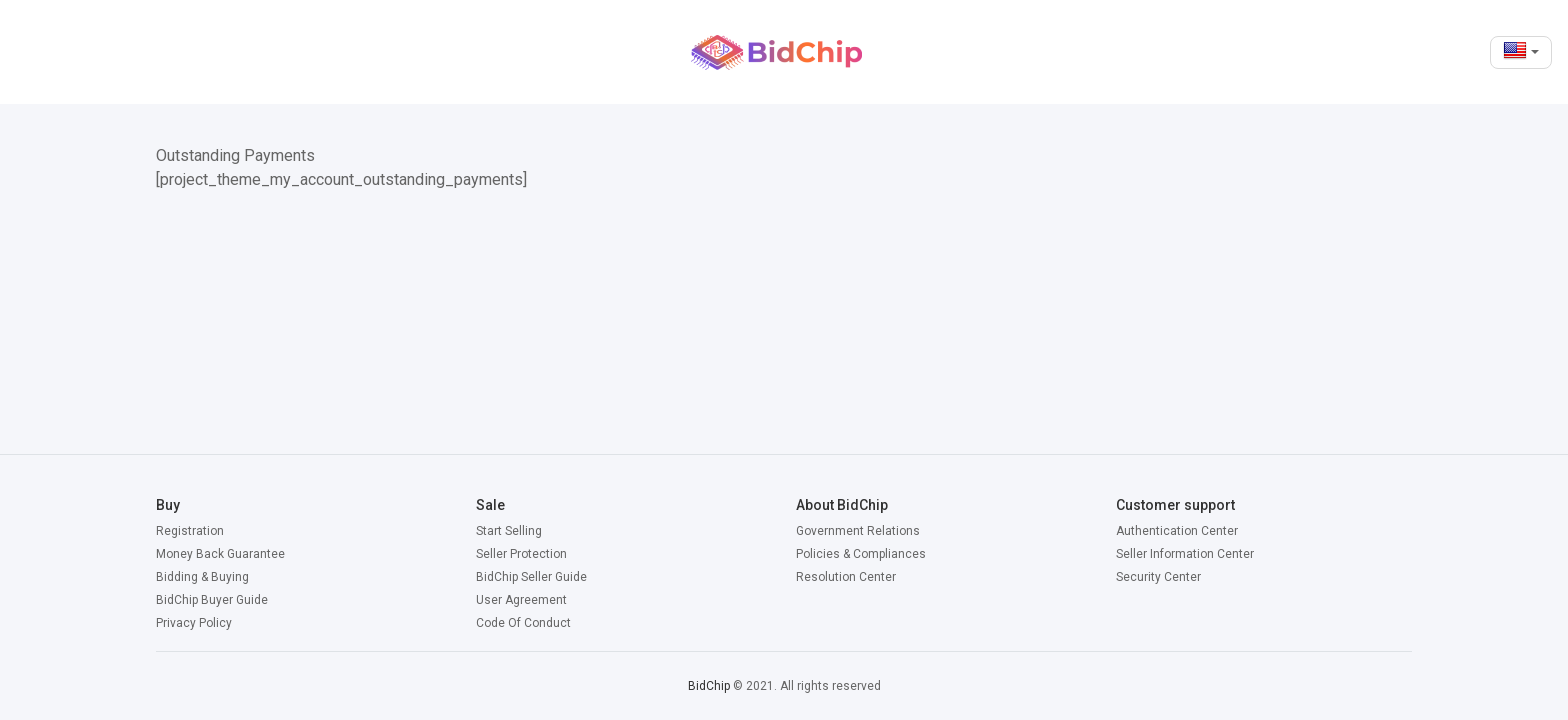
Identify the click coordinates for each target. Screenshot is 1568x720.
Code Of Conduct (523, 623)
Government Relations (858, 531)
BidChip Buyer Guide (212, 600)
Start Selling (509, 531)
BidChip (709, 686)
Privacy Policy (194, 623)
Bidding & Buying (202, 577)
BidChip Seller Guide (531, 577)
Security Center (1158, 577)
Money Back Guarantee (220, 554)
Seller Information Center (1185, 554)
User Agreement (521, 600)
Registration (190, 531)
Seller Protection (521, 554)
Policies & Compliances (861, 554)
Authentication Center (1177, 531)
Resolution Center (846, 577)
